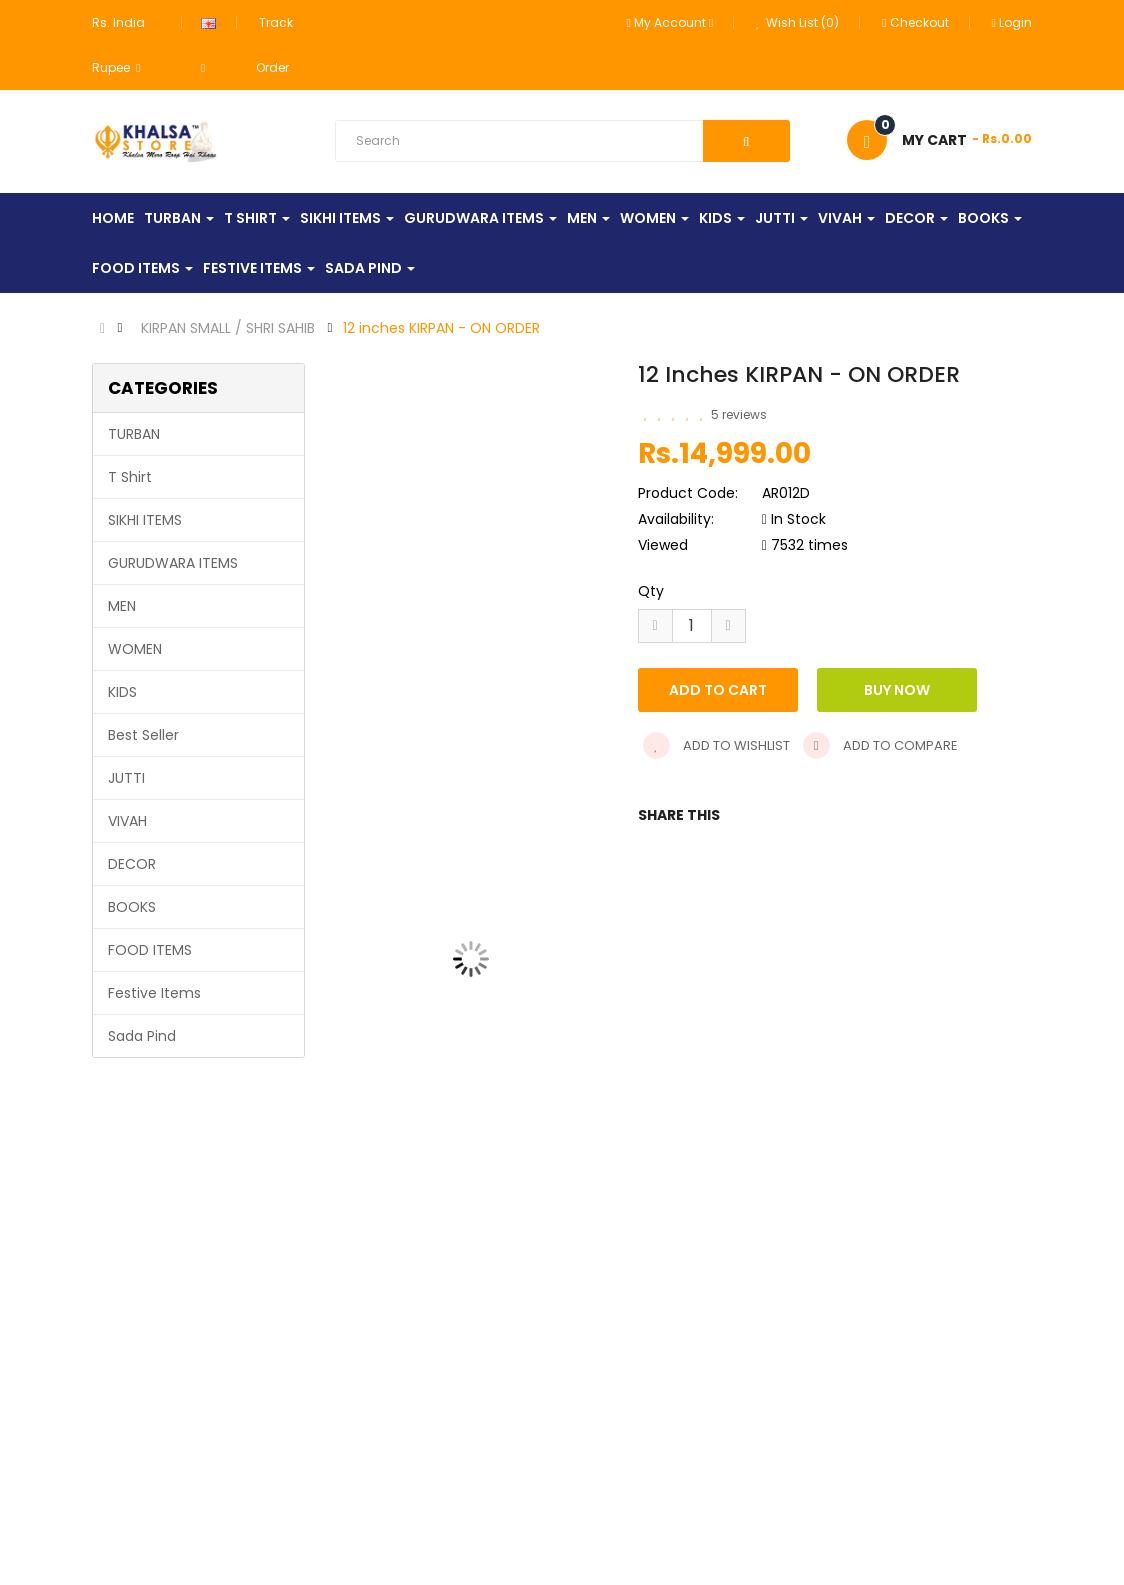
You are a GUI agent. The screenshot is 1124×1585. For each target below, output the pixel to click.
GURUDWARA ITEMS (173, 563)
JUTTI (126, 778)
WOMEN (135, 649)
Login (1012, 22)
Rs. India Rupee (118, 45)
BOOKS (132, 907)
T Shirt (130, 477)
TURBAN (134, 434)
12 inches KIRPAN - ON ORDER (441, 328)
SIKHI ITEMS (145, 520)
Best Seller (143, 735)
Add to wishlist (716, 745)
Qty (651, 591)
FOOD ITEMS (150, 950)
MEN (122, 606)
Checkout (915, 22)
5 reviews (739, 414)
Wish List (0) (797, 22)
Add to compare (880, 745)
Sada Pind (142, 1036)
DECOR (132, 864)
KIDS (122, 692)
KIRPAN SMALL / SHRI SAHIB (228, 328)
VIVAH (127, 821)
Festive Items (154, 993)
